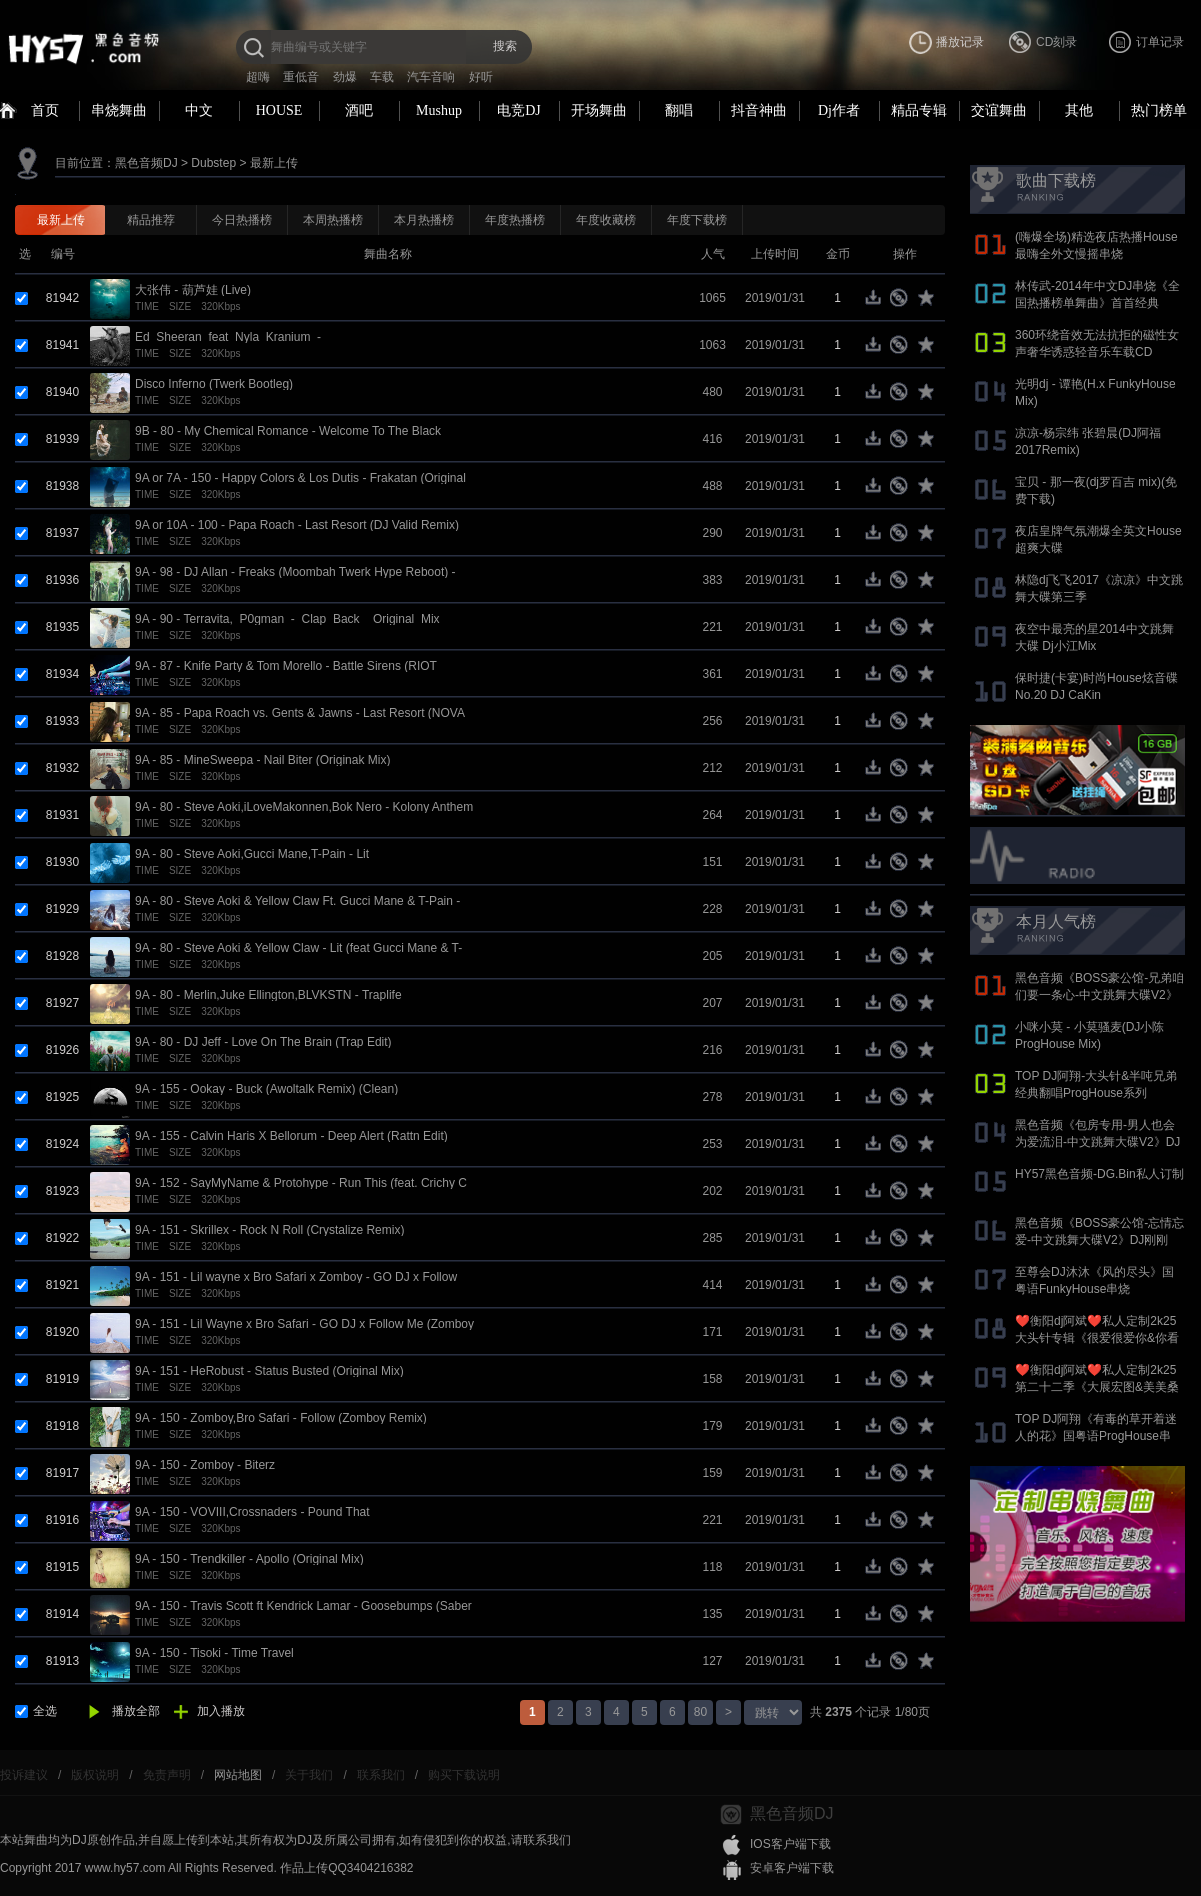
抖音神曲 (759, 110)
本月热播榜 (424, 220)
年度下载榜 (697, 220)
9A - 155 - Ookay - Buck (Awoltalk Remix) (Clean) (266, 1089)
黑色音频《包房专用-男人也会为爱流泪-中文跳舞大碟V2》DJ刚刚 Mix (1097, 1142)
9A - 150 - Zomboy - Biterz (205, 1465)
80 (700, 1712)
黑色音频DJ (146, 163)
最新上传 (274, 163)
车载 (382, 77)
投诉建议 (24, 1775)
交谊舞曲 (999, 110)
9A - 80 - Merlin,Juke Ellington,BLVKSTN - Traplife (268, 995)
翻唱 (679, 110)
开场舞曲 (599, 110)
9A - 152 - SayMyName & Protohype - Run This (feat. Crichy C (301, 1183)
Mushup (439, 110)
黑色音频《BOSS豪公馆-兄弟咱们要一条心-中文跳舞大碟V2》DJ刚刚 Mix (1099, 995)
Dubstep (213, 163)
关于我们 (309, 1775)
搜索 (505, 46)
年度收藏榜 (606, 220)
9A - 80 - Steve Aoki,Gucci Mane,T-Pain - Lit (252, 854)
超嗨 (258, 77)
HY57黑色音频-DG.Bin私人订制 (1099, 1174)
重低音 (301, 77)
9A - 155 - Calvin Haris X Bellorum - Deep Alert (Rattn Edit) (291, 1136)
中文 (199, 110)
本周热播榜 (333, 220)
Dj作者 (839, 110)
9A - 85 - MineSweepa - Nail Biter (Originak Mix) (262, 760)
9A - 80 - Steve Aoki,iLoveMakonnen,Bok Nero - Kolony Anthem (304, 807)
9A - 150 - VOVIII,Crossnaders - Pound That (252, 1512)
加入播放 (221, 1711)
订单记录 (1160, 42)
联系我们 (381, 1775)
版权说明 (95, 1775)
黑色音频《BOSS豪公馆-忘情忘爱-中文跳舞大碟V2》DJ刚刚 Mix (1099, 1240)
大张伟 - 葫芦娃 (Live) (193, 290)
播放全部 (136, 1711)
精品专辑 (919, 110)
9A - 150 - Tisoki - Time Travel (214, 1653)
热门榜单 (1159, 110)
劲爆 (345, 77)
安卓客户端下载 (792, 1868)
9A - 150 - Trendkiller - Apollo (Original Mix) (249, 1559)
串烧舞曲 (119, 110)
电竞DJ (519, 110)
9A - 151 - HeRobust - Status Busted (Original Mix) (269, 1371)
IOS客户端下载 (790, 1844)
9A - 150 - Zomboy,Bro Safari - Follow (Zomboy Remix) (281, 1418)
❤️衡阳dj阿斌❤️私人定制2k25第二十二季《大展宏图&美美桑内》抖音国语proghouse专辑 (1097, 1387)
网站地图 (238, 1775)
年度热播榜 (515, 220)
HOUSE (279, 110)
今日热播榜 (242, 220)
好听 (481, 77)
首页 (45, 110)
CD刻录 (1056, 42)
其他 (1079, 110)
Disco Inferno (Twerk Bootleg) (214, 384)
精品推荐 (151, 220)
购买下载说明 (464, 1775)
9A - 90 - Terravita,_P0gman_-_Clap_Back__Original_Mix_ (290, 619)
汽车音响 (431, 77)
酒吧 (359, 110)
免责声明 (167, 1775)
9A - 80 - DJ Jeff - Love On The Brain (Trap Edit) (263, 1042)
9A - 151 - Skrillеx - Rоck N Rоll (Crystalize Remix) (269, 1230)
